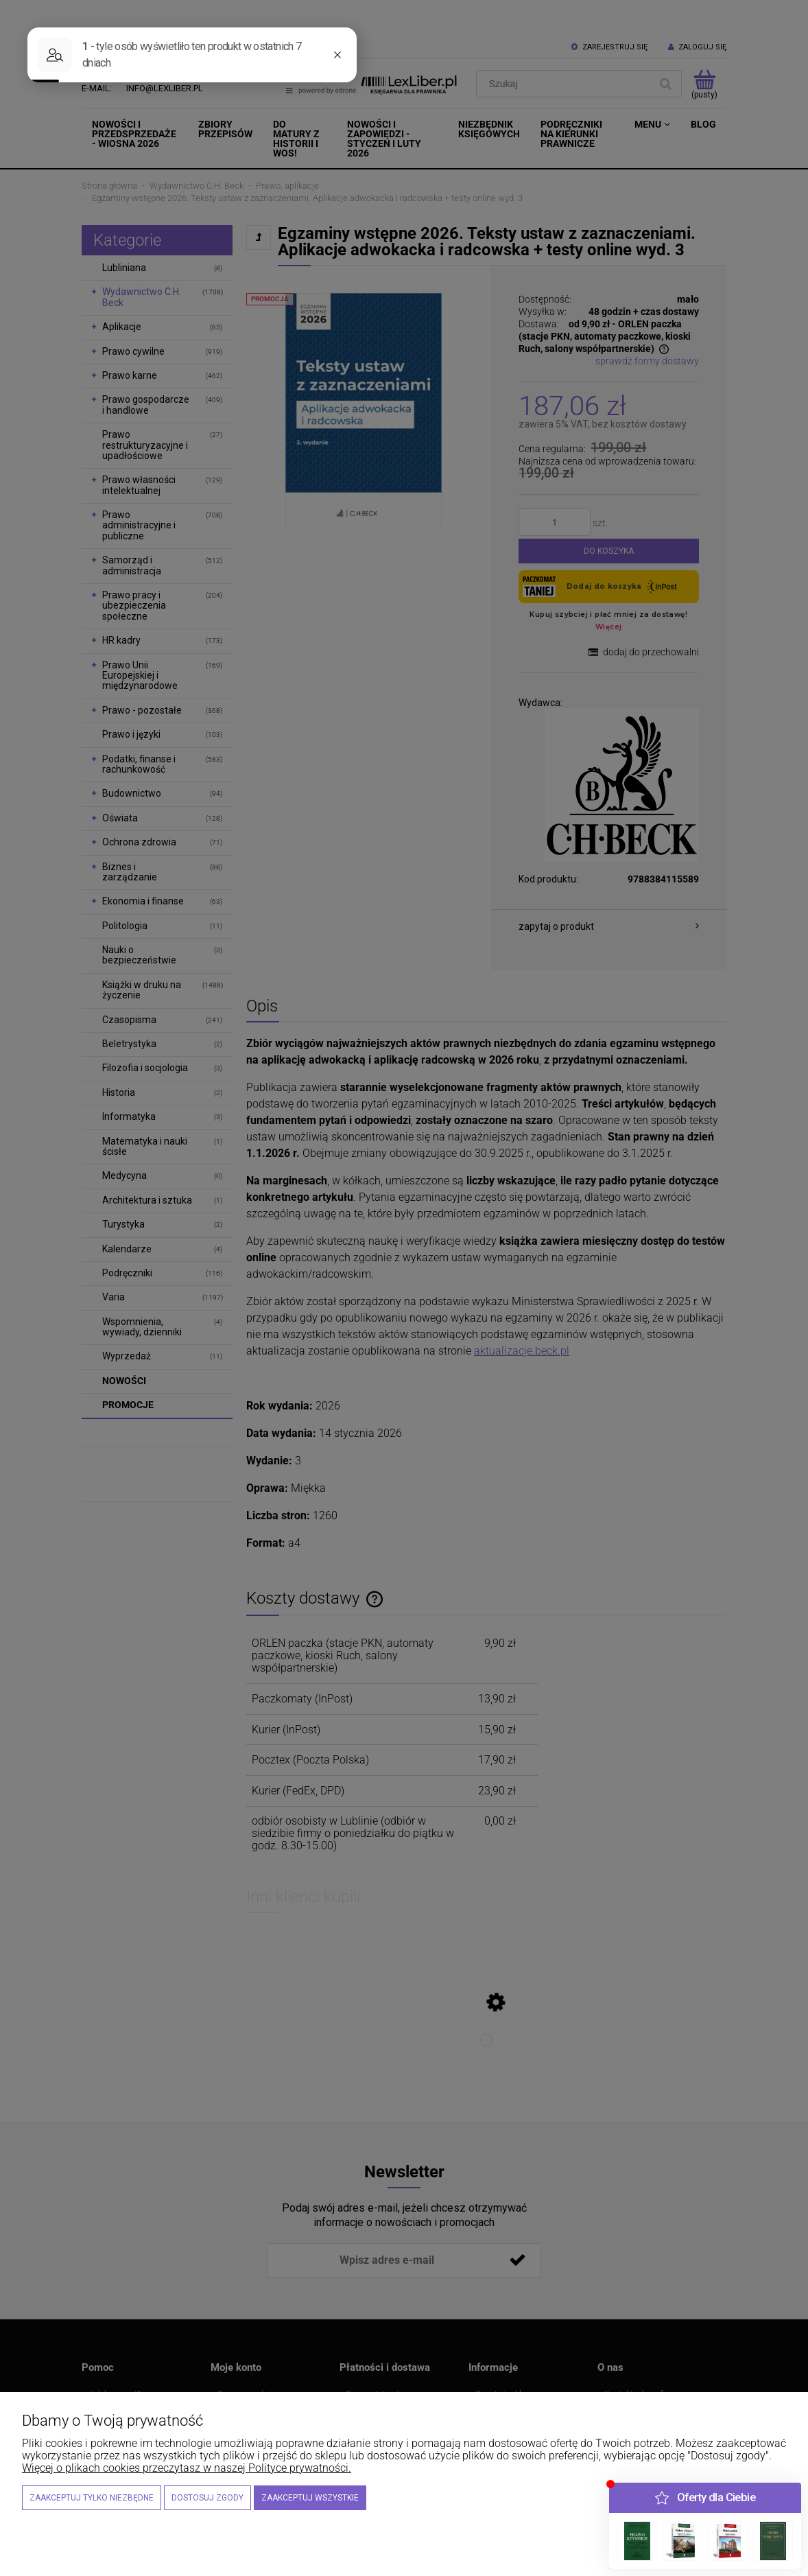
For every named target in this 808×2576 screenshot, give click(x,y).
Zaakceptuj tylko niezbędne (91, 2498)
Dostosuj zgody (207, 2498)
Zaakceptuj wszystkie (310, 2498)
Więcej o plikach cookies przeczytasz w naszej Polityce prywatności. (186, 2467)
